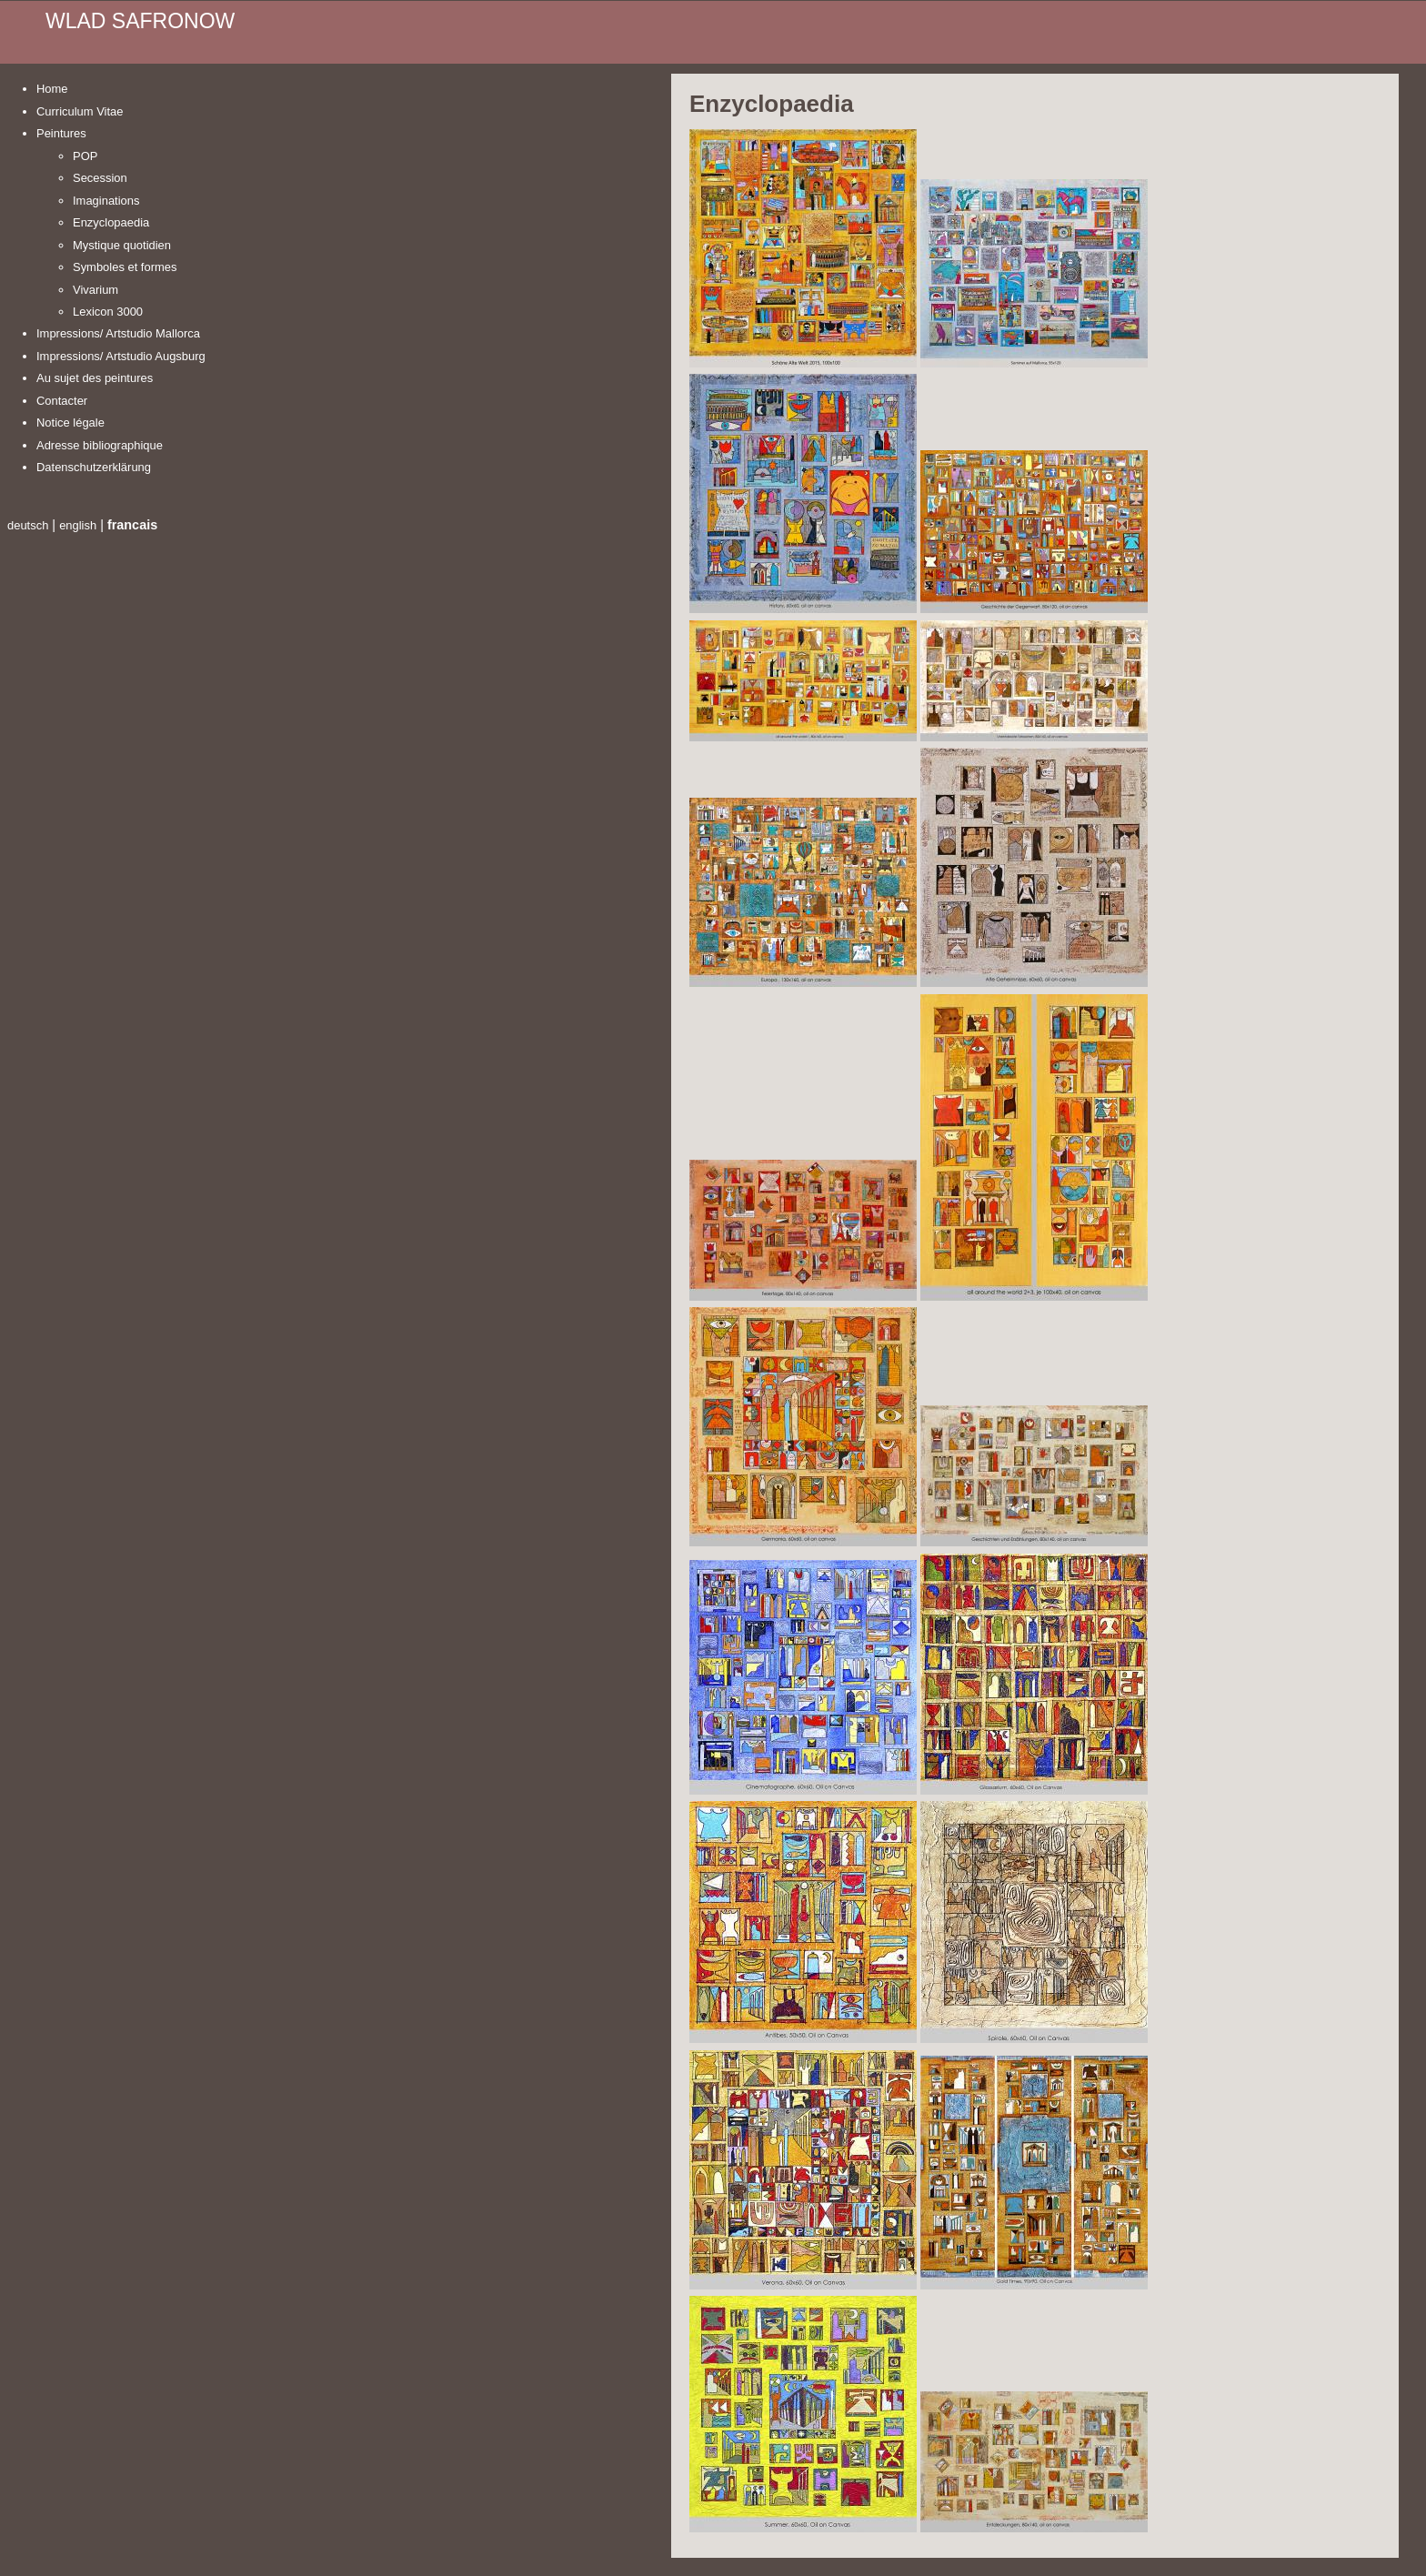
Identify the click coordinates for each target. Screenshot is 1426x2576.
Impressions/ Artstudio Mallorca (118, 333)
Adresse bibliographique (99, 445)
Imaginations (106, 200)
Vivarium (95, 290)
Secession (100, 178)
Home (52, 89)
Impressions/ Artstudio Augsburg (121, 356)
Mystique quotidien (122, 245)
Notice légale (70, 422)
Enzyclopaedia (111, 222)
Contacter (61, 401)
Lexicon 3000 (108, 311)
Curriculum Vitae (80, 111)
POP (85, 156)
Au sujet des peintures (94, 378)
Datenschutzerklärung (93, 467)
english (77, 525)
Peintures (61, 133)
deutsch (27, 525)
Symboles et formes (124, 267)
